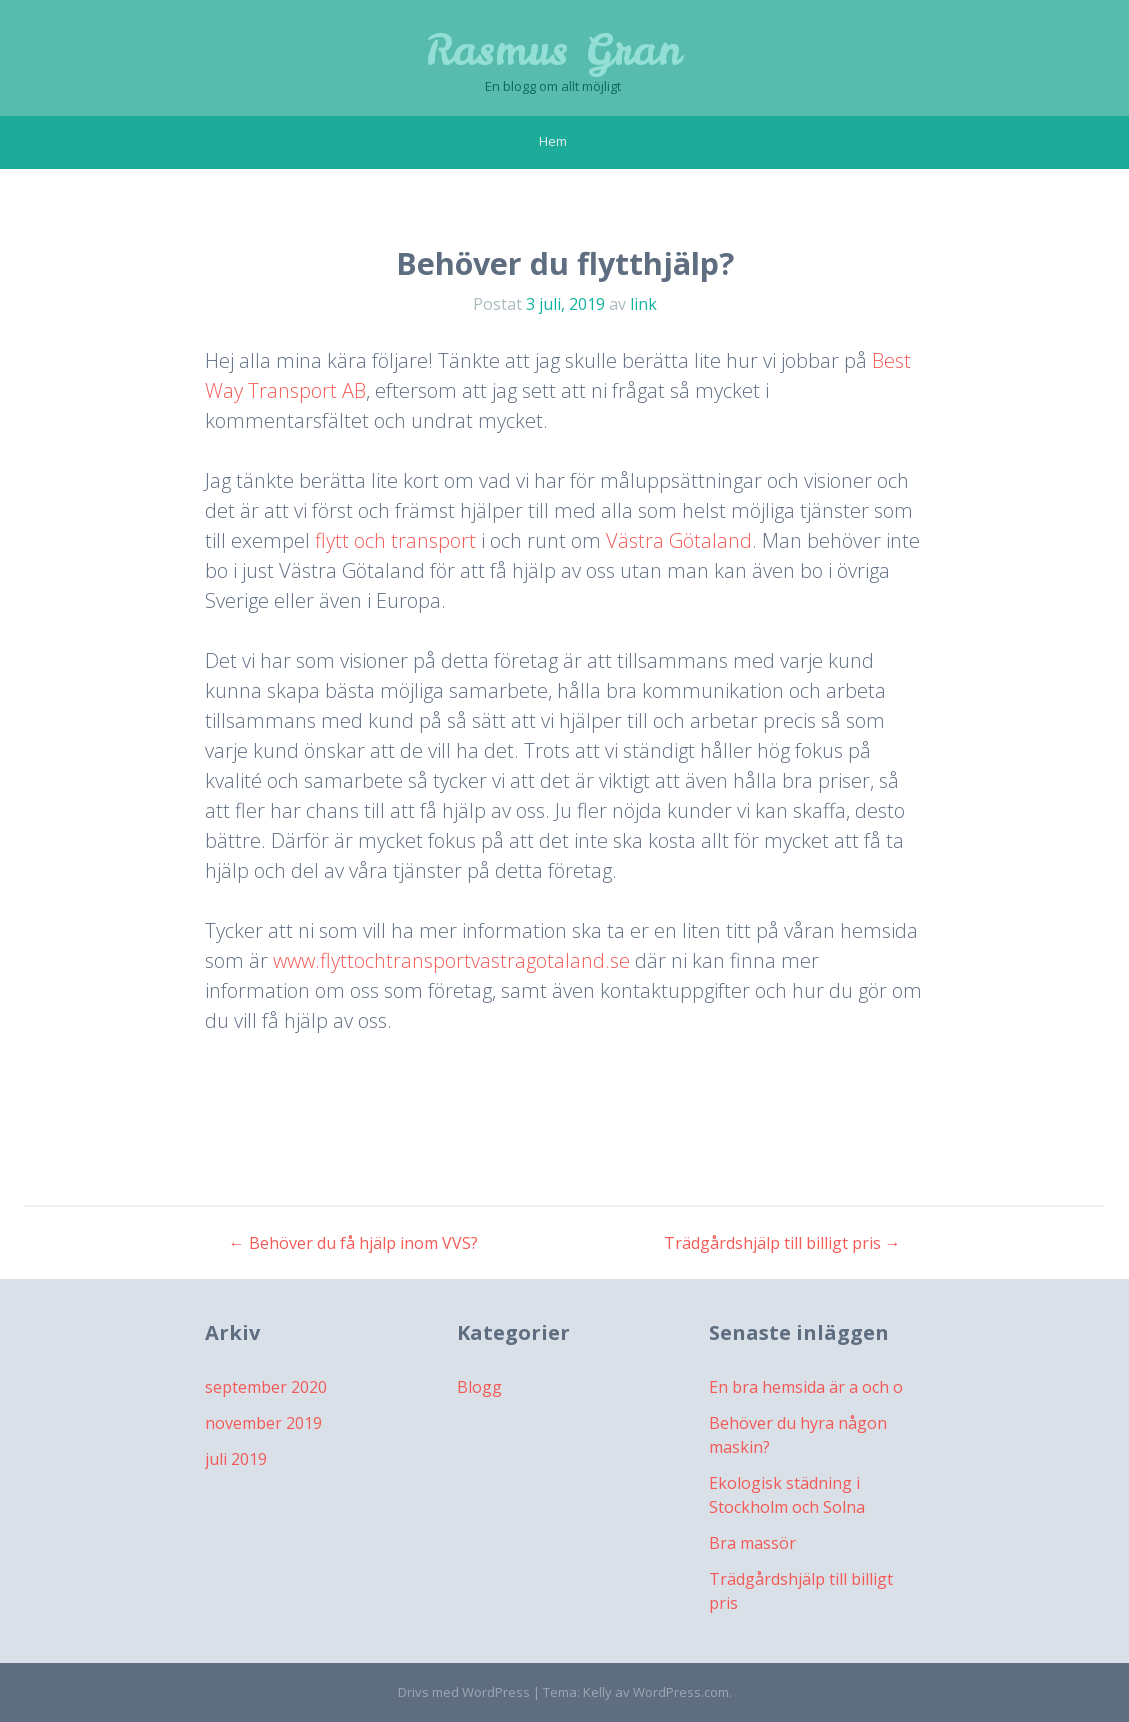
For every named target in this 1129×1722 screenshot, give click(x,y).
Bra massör (752, 1543)
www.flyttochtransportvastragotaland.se (451, 960)
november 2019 (263, 1423)
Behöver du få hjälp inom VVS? (353, 1243)
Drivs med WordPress (464, 1692)
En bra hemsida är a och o (806, 1387)
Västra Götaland (679, 540)
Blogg (479, 1387)
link (643, 304)
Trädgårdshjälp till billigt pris (782, 1243)
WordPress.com (681, 1692)
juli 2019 (236, 1459)
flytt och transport (395, 540)
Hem (553, 141)
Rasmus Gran (553, 50)
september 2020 (266, 1387)
